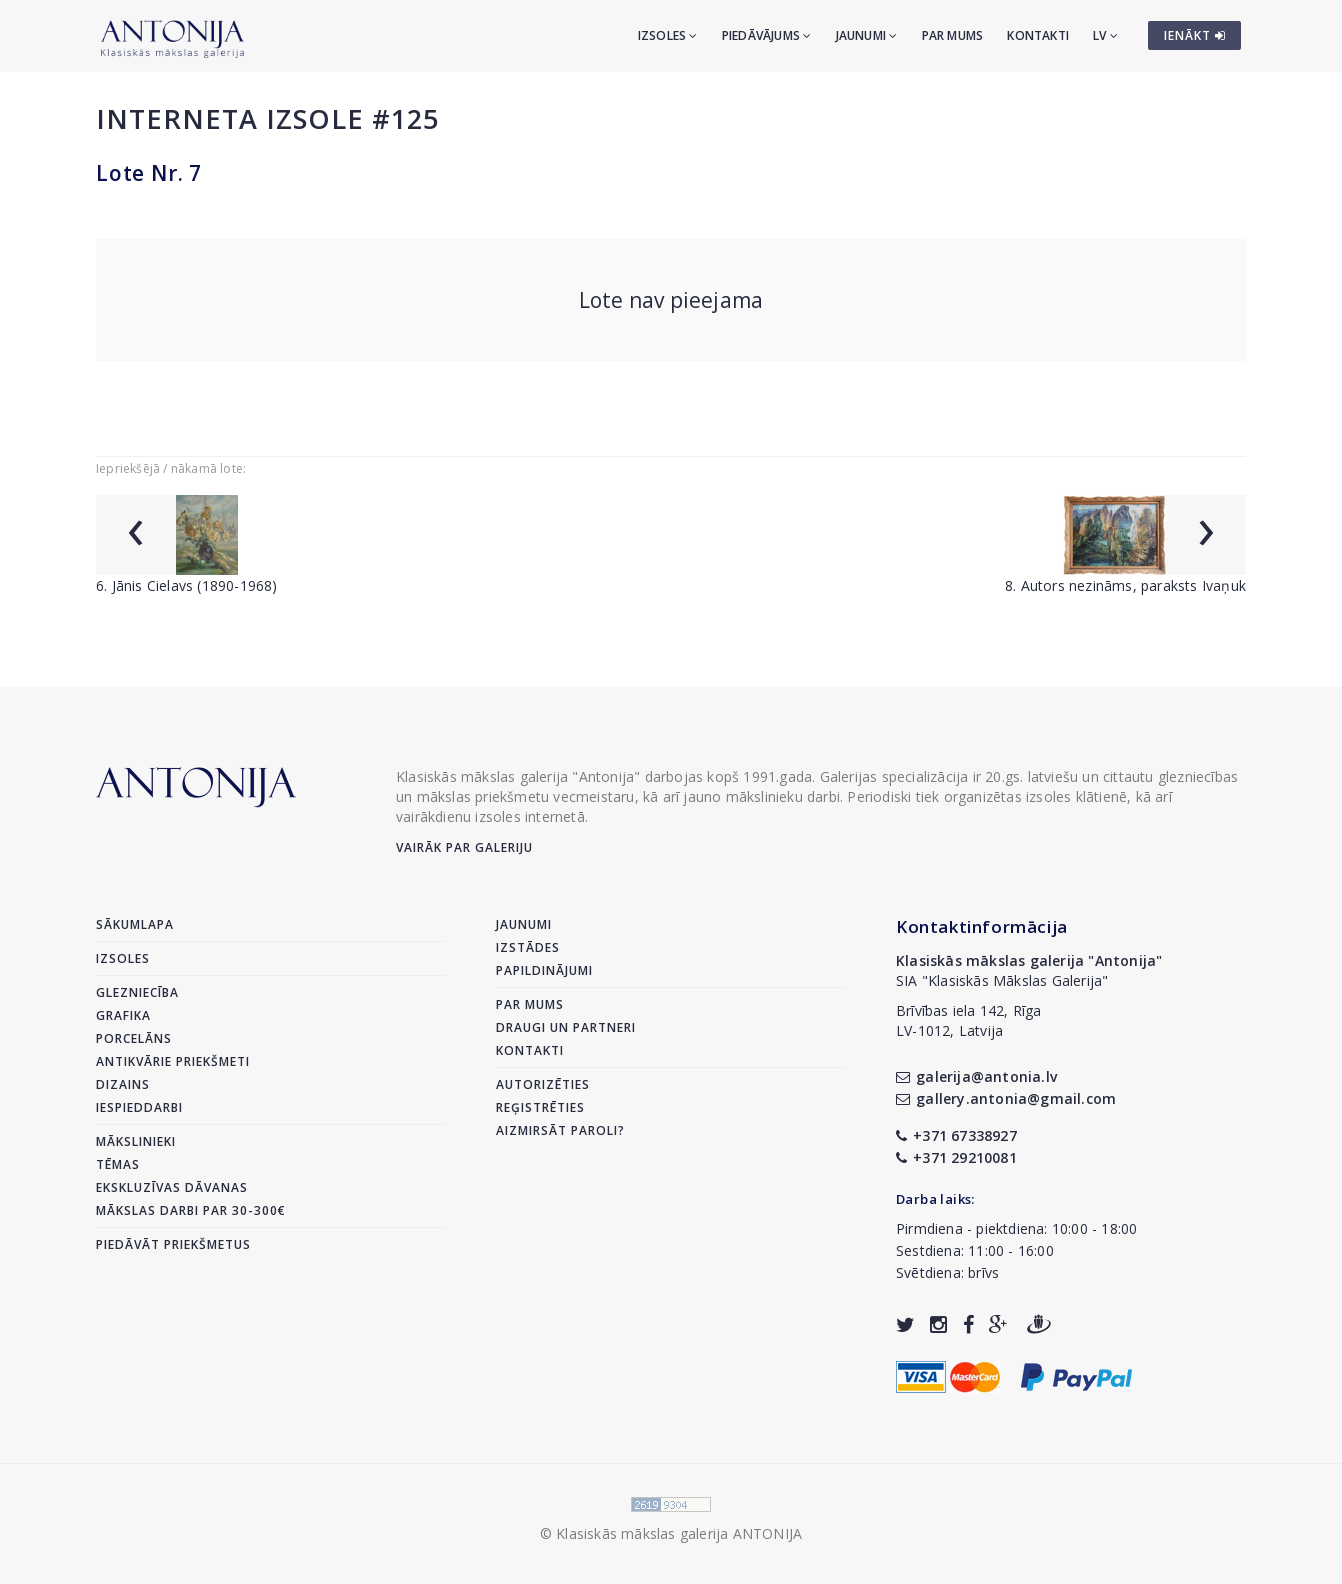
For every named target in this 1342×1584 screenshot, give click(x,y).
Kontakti (1038, 35)
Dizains (123, 1084)
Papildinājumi (544, 970)
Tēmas (118, 1164)
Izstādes (528, 947)
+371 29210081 (956, 1157)
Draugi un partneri (566, 1027)
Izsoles (668, 35)
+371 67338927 (956, 1135)
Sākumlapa (135, 924)
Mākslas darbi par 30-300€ (191, 1210)
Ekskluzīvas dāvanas (172, 1187)
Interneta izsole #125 (267, 118)
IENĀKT (1195, 35)
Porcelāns (134, 1038)
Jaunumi (867, 35)
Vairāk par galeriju (464, 847)
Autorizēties (543, 1084)
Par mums (953, 35)
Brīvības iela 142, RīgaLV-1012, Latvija (969, 1020)
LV (1105, 35)
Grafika (123, 1015)
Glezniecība (137, 992)
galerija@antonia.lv (976, 1076)
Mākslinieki (136, 1141)
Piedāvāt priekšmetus (173, 1244)
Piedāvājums (767, 35)
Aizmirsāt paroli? (560, 1130)
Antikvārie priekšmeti (173, 1061)
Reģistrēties (540, 1107)
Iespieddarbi (139, 1107)
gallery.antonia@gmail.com (1006, 1098)
